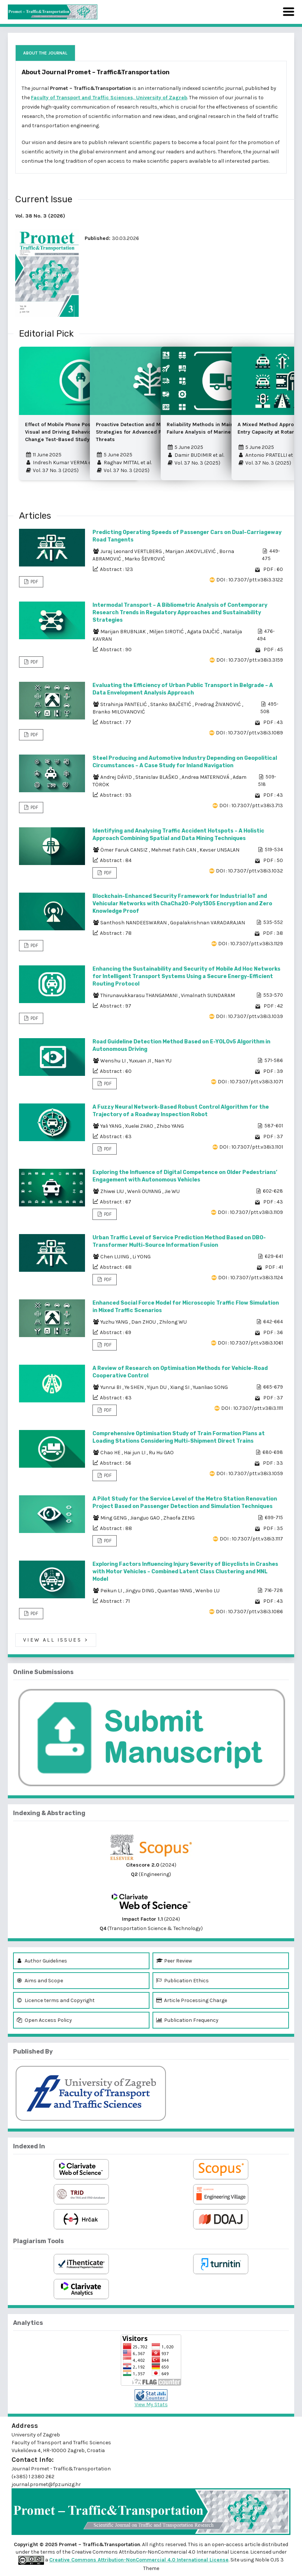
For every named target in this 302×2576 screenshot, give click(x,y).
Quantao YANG (175, 1590)
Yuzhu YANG (114, 1322)
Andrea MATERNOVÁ (206, 777)
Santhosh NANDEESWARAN (134, 922)
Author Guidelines (42, 1960)
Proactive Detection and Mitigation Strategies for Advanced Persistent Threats (140, 432)
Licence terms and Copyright (56, 2000)
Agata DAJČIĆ (204, 631)
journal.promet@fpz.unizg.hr (46, 2484)
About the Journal (45, 53)
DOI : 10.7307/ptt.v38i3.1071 (250, 1081)
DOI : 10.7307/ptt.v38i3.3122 (249, 580)
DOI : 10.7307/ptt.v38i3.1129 (250, 943)
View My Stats (151, 2404)
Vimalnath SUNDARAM (208, 995)
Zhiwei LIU (112, 1191)
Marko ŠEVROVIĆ (145, 559)
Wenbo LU (207, 1590)
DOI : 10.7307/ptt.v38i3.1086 (249, 1611)
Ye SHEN (135, 1387)
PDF (33, 581)
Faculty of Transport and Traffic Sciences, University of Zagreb (109, 97)
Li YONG (141, 1256)
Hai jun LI (135, 1452)
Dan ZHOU (144, 1322)
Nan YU (163, 1061)
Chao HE (111, 1452)
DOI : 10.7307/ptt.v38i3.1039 (249, 1016)
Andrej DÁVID (116, 777)
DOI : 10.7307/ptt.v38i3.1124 (250, 1277)
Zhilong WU (173, 1322)
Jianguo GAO (145, 1518)
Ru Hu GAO (161, 1452)
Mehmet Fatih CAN (174, 850)
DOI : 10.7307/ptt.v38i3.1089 (249, 733)
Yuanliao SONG (210, 1387)
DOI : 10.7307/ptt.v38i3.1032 (249, 871)
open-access (228, 2544)
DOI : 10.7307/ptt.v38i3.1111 (252, 1408)
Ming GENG (114, 1518)
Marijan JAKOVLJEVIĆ (191, 551)
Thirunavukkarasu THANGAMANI (139, 995)
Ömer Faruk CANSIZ (124, 850)
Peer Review (174, 1960)
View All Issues (55, 1640)
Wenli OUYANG (144, 1191)
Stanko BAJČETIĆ (171, 704)
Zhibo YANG (170, 1126)
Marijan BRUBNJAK (123, 631)
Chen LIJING (115, 1256)
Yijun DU (157, 1387)
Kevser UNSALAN (219, 850)
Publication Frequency (187, 2020)
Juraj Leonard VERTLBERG (131, 551)
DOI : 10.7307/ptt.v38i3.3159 (249, 660)
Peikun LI (111, 1590)
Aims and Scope (40, 1980)
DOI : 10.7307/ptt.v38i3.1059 (249, 1473)
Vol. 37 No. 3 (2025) (52, 470)
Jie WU (172, 1191)
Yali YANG (111, 1126)
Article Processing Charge (191, 2000)
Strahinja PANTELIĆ (124, 704)
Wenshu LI (113, 1061)
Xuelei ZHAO (139, 1126)
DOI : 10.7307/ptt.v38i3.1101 (251, 1147)
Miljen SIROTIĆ (167, 631)
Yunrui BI (111, 1387)
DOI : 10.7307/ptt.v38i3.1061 (250, 1343)
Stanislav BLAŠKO (157, 777)
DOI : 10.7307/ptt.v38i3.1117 (251, 1539)
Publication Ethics (182, 1980)
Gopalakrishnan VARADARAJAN (207, 922)
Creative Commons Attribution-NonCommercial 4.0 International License (139, 2560)
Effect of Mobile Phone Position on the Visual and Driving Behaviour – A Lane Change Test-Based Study (72, 432)
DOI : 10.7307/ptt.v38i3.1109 (250, 1212)
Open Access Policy (44, 2020)
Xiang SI (180, 1387)
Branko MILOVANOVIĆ (118, 712)
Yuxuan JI (140, 1061)
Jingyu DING (140, 1590)
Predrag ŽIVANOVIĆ (218, 704)
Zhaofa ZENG (179, 1518)
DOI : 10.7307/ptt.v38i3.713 (251, 805)
